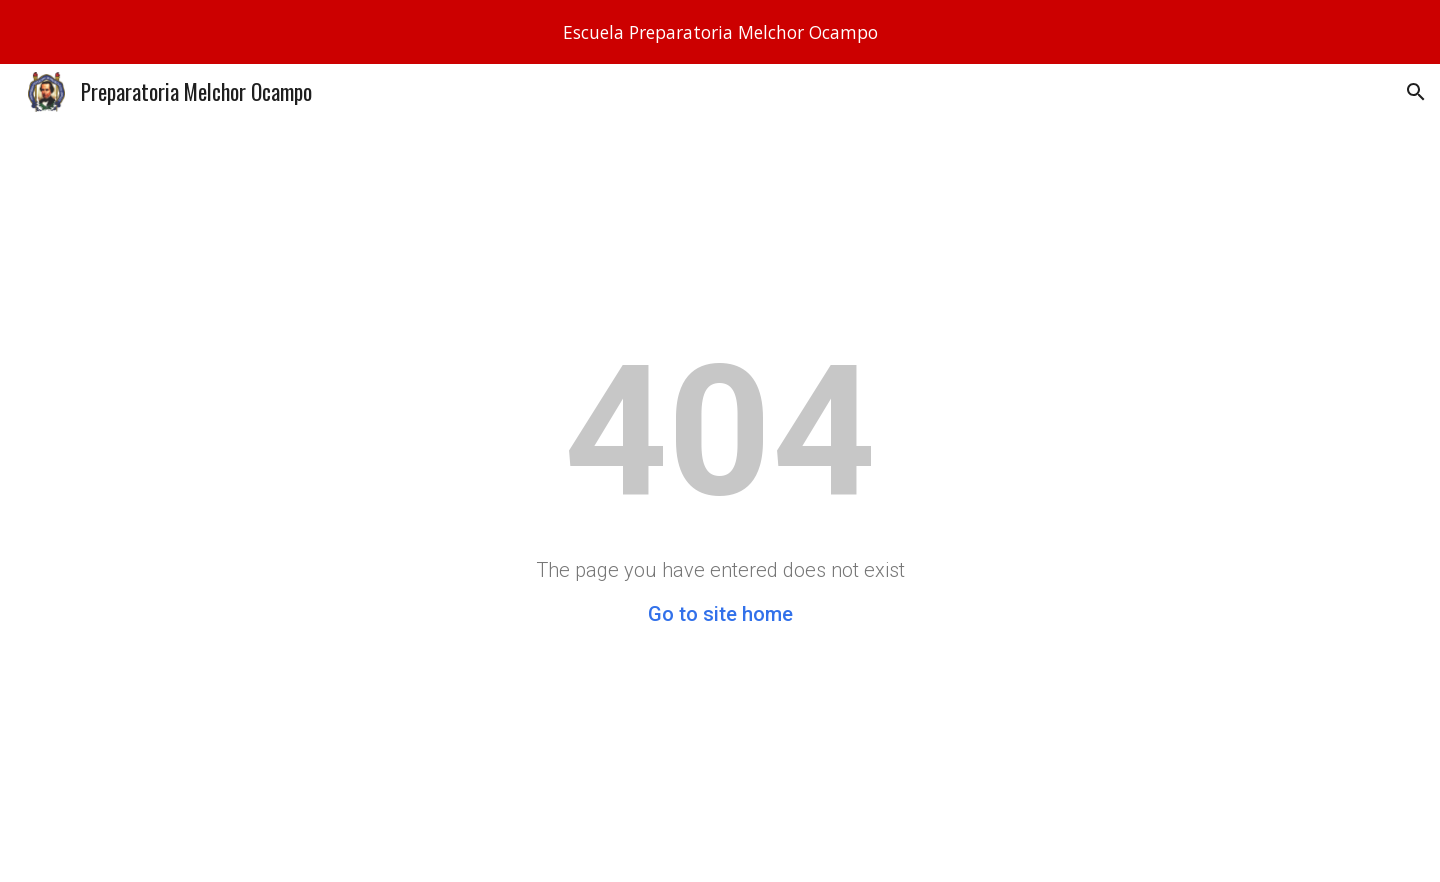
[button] (1416, 92)
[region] (720, 32)
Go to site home (720, 614)
